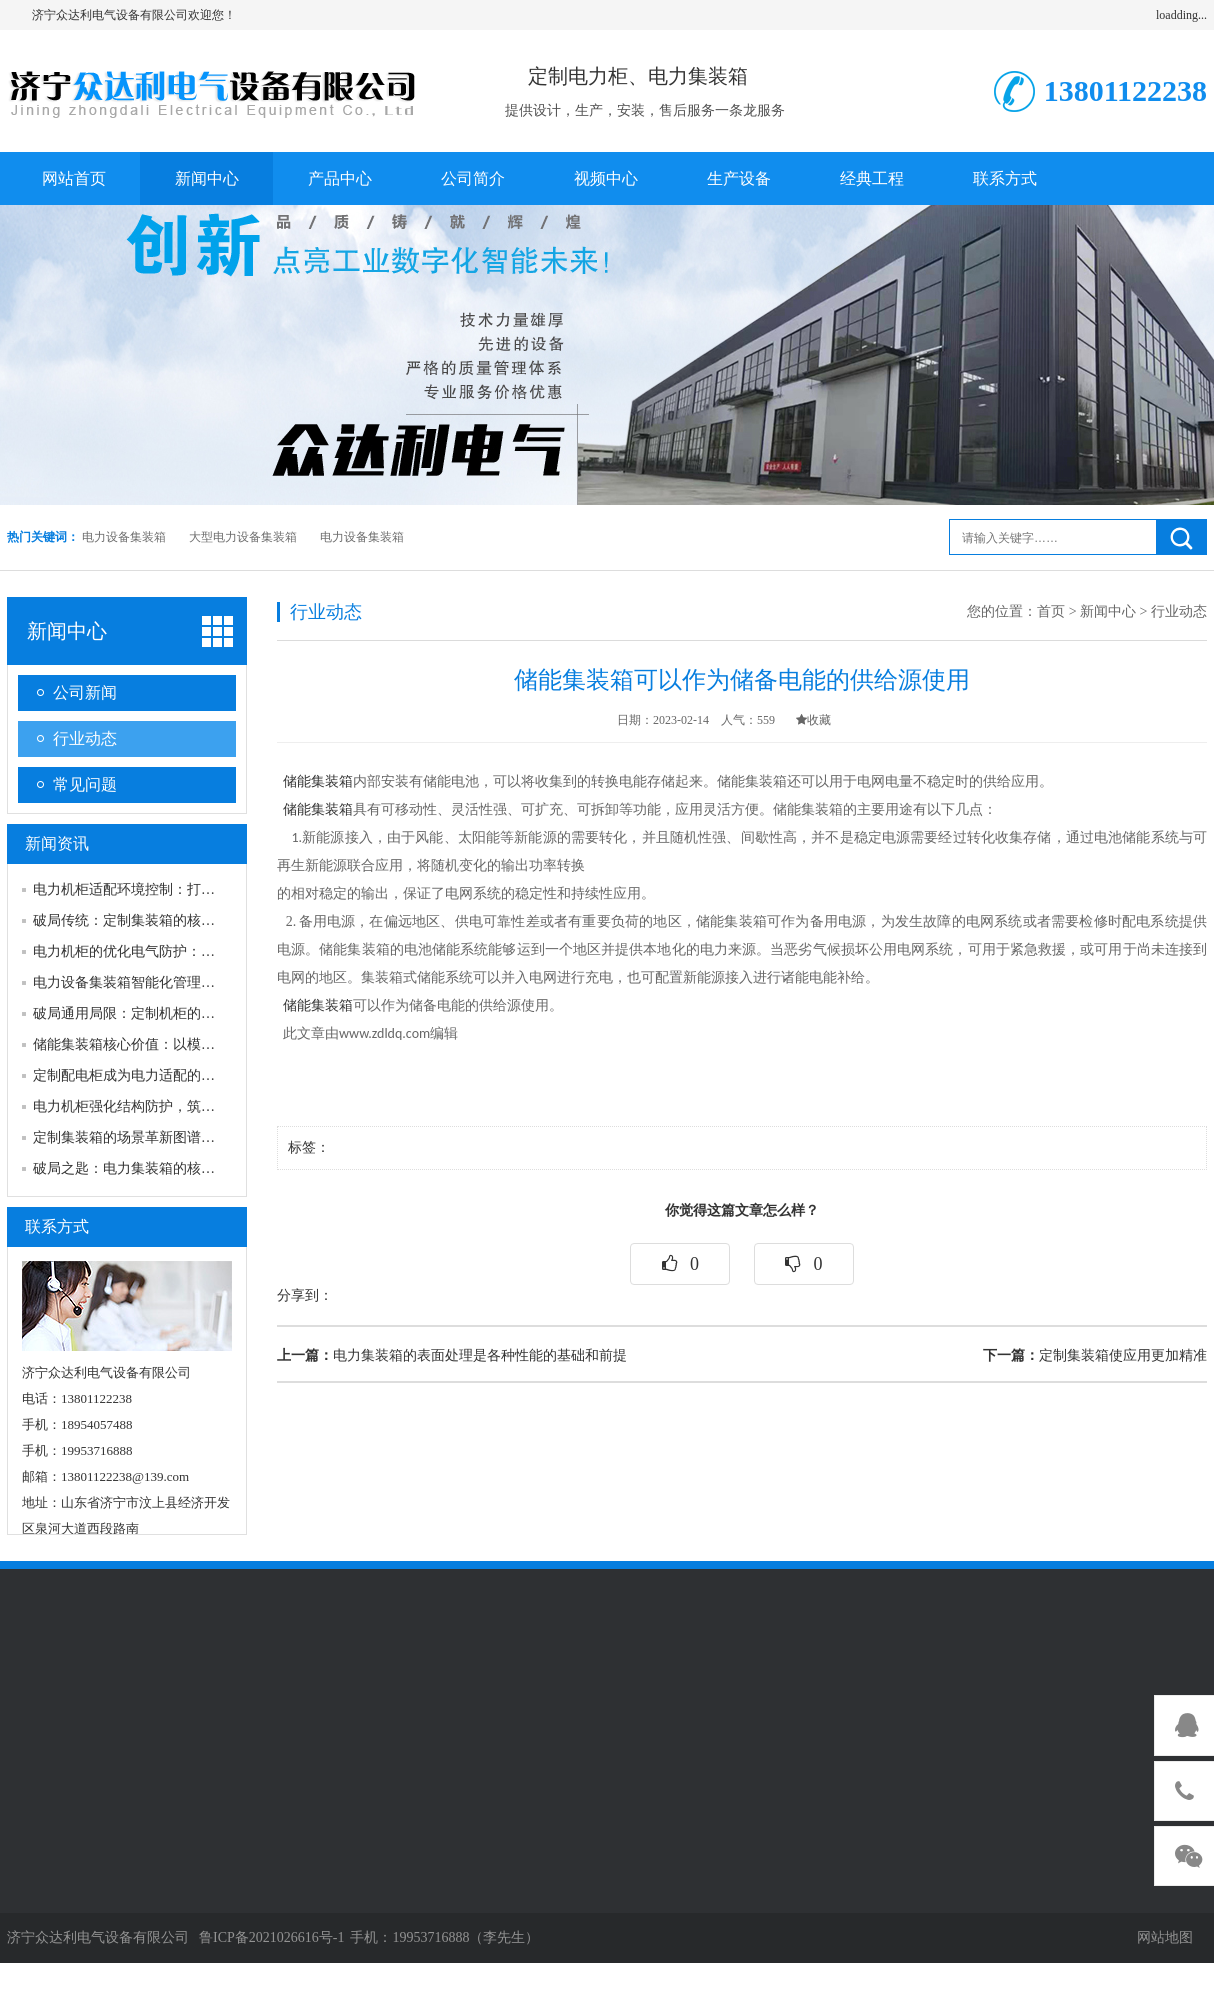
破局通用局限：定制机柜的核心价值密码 (159, 1013)
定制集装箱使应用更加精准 (1095, 1355)
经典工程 (872, 178)
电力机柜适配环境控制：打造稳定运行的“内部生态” (193, 889)
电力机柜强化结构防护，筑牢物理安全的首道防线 (187, 1106)
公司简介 (473, 178)
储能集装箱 (318, 781)
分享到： (305, 1295)
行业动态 (85, 738)
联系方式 (1005, 178)
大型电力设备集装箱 (243, 537)
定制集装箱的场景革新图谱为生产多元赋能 (166, 1137)
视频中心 (606, 178)
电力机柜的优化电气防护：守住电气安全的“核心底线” (200, 951)
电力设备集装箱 (124, 537)
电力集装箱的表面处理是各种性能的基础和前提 (452, 1355)
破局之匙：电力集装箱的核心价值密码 (152, 1168)
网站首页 (74, 178)
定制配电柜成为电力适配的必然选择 (145, 1075)
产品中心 (340, 178)
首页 (1051, 611)
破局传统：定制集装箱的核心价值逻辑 (152, 920)
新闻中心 (207, 178)
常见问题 (85, 784)
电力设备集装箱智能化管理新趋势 (138, 982)
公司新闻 (85, 692)
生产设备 (739, 178)
